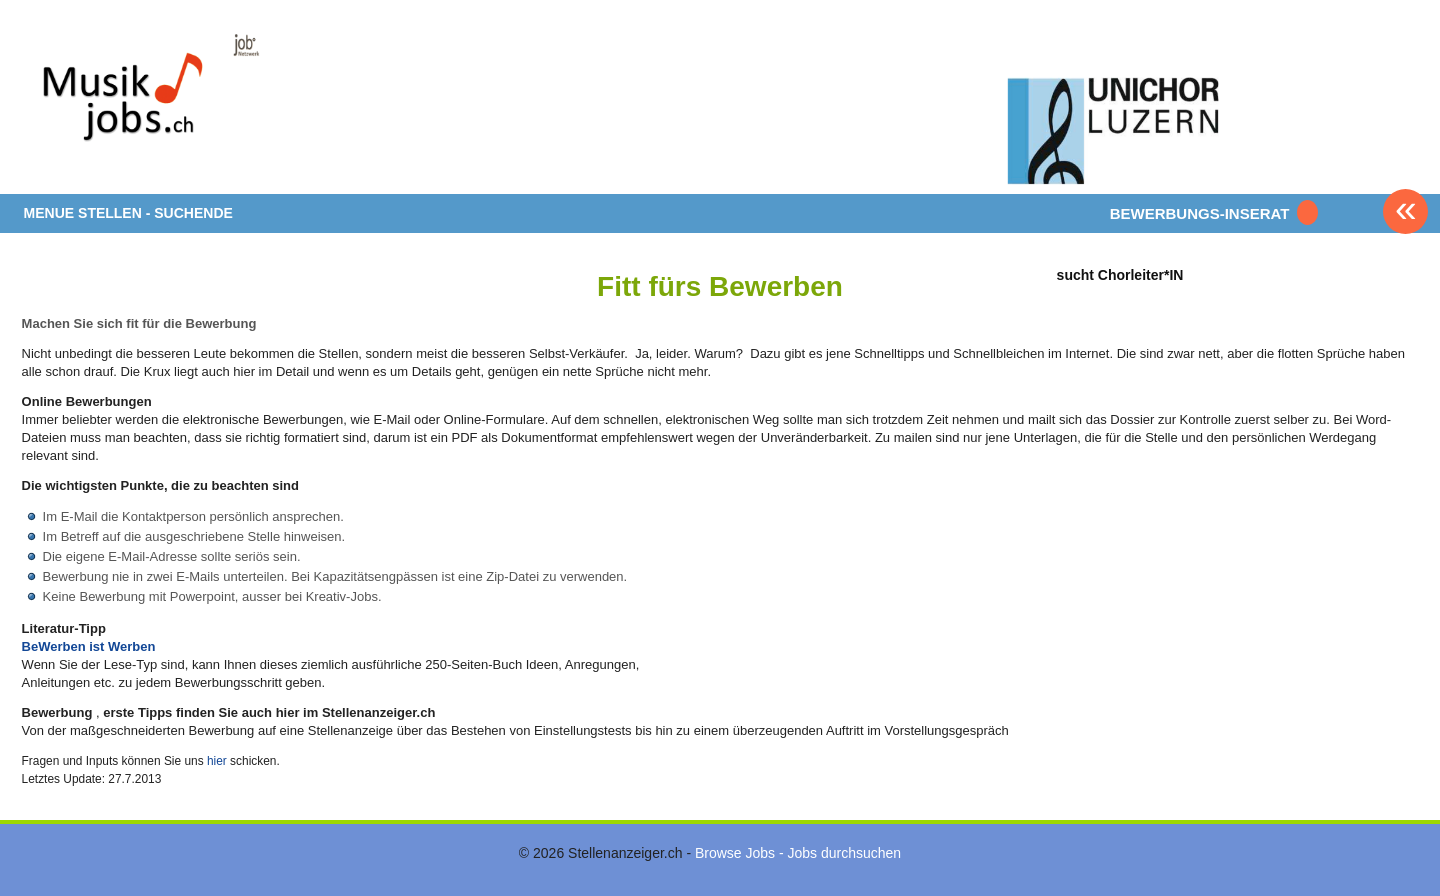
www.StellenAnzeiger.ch (142, 104)
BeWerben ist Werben (89, 646)
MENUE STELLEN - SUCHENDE (128, 213)
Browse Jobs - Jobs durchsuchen (798, 853)
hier (217, 761)
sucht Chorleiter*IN (1120, 274)
